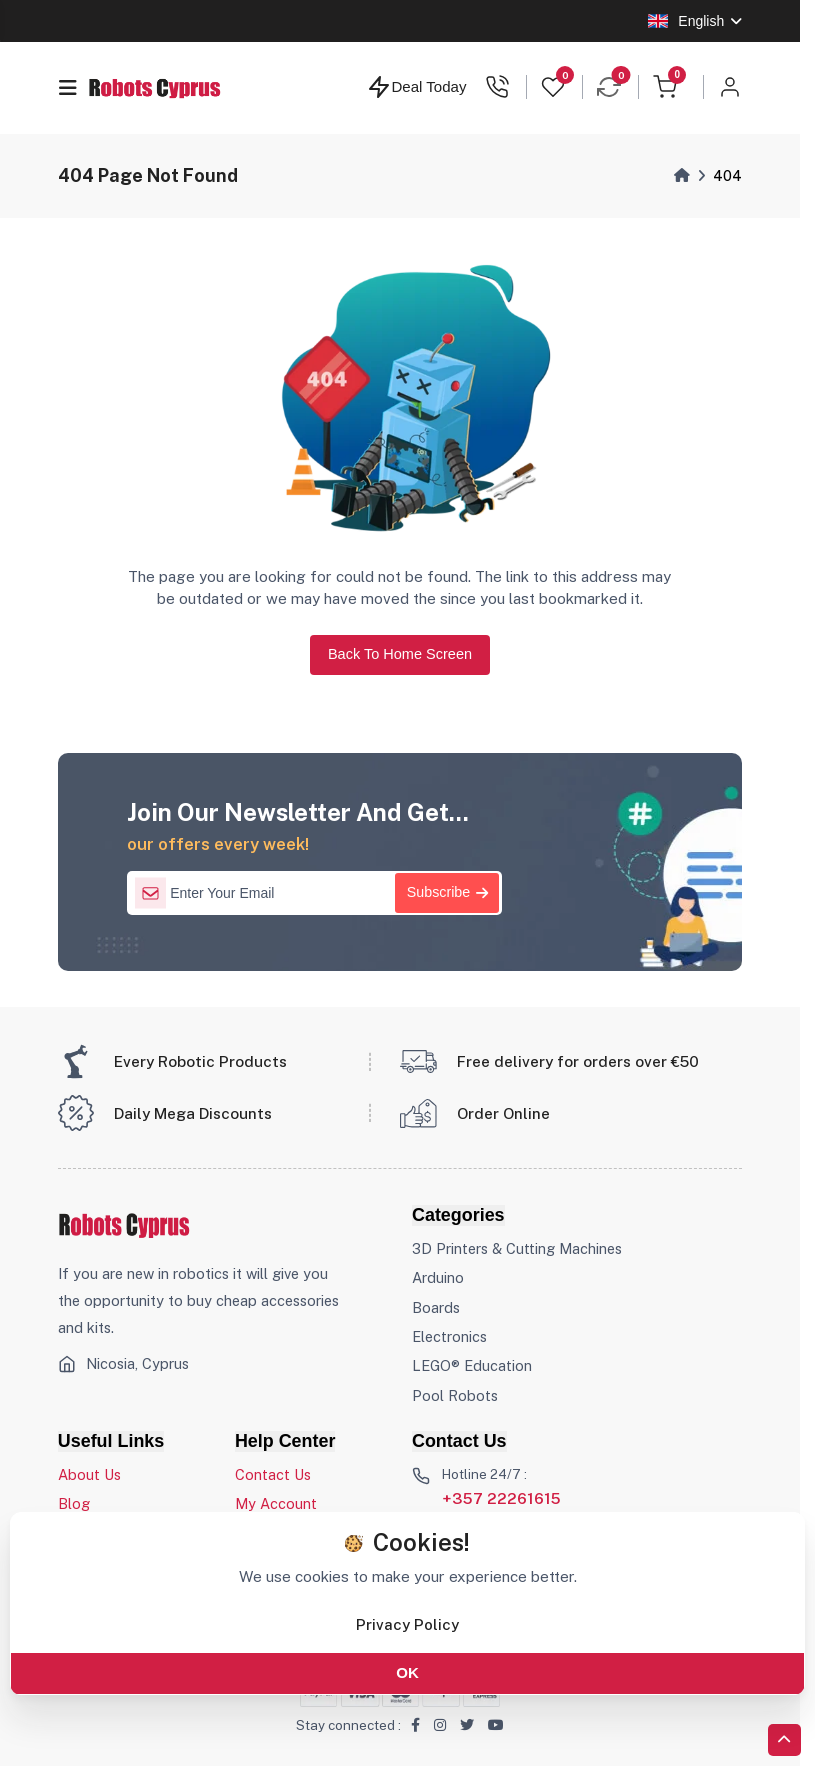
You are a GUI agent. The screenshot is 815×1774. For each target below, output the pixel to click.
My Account (276, 1504)
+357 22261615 (501, 1499)
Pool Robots (455, 1395)
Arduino (438, 1278)
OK (407, 1672)
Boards (436, 1307)
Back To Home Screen (399, 654)
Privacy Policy (407, 1623)
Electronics (449, 1337)
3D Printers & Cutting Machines (517, 1249)
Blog (74, 1504)
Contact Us (273, 1475)
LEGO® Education (472, 1366)
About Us (89, 1475)
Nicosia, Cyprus (137, 1364)
